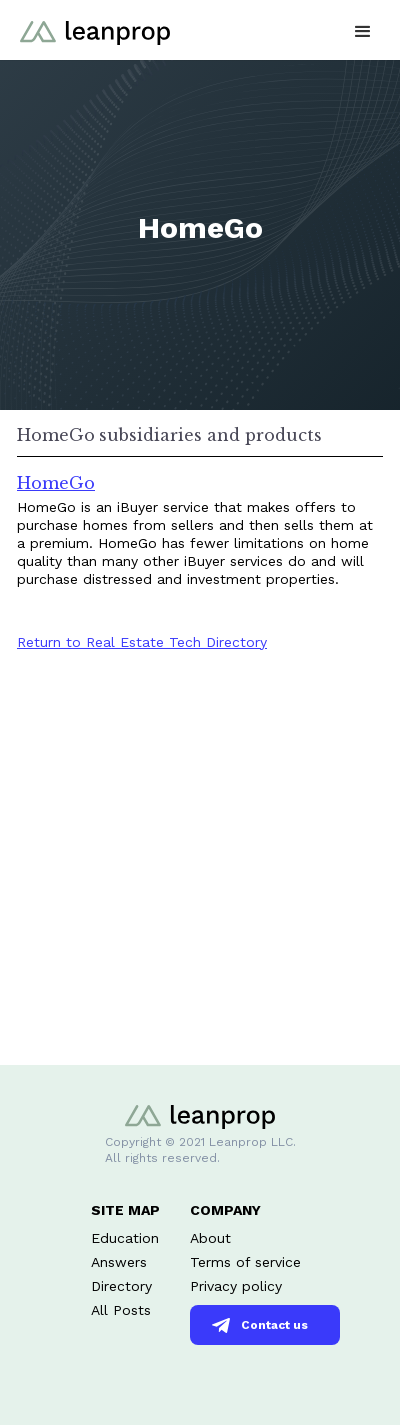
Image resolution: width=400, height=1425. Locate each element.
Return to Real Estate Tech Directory (142, 642)
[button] (363, 29)
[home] (90, 22)
